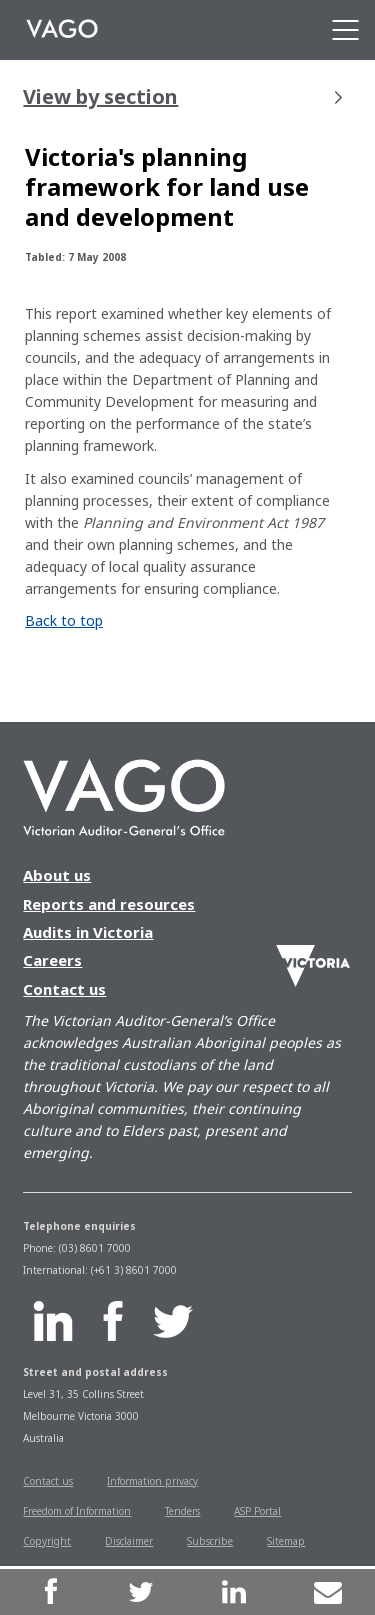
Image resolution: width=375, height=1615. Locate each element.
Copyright (47, 1541)
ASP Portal (257, 1511)
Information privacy (152, 1481)
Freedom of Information (77, 1511)
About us (57, 875)
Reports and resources (109, 904)
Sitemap (286, 1541)
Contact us (64, 989)
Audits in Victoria (88, 932)
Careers (52, 960)
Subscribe (210, 1541)
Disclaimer (129, 1541)
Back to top (64, 620)
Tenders (182, 1511)
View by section (182, 96)
